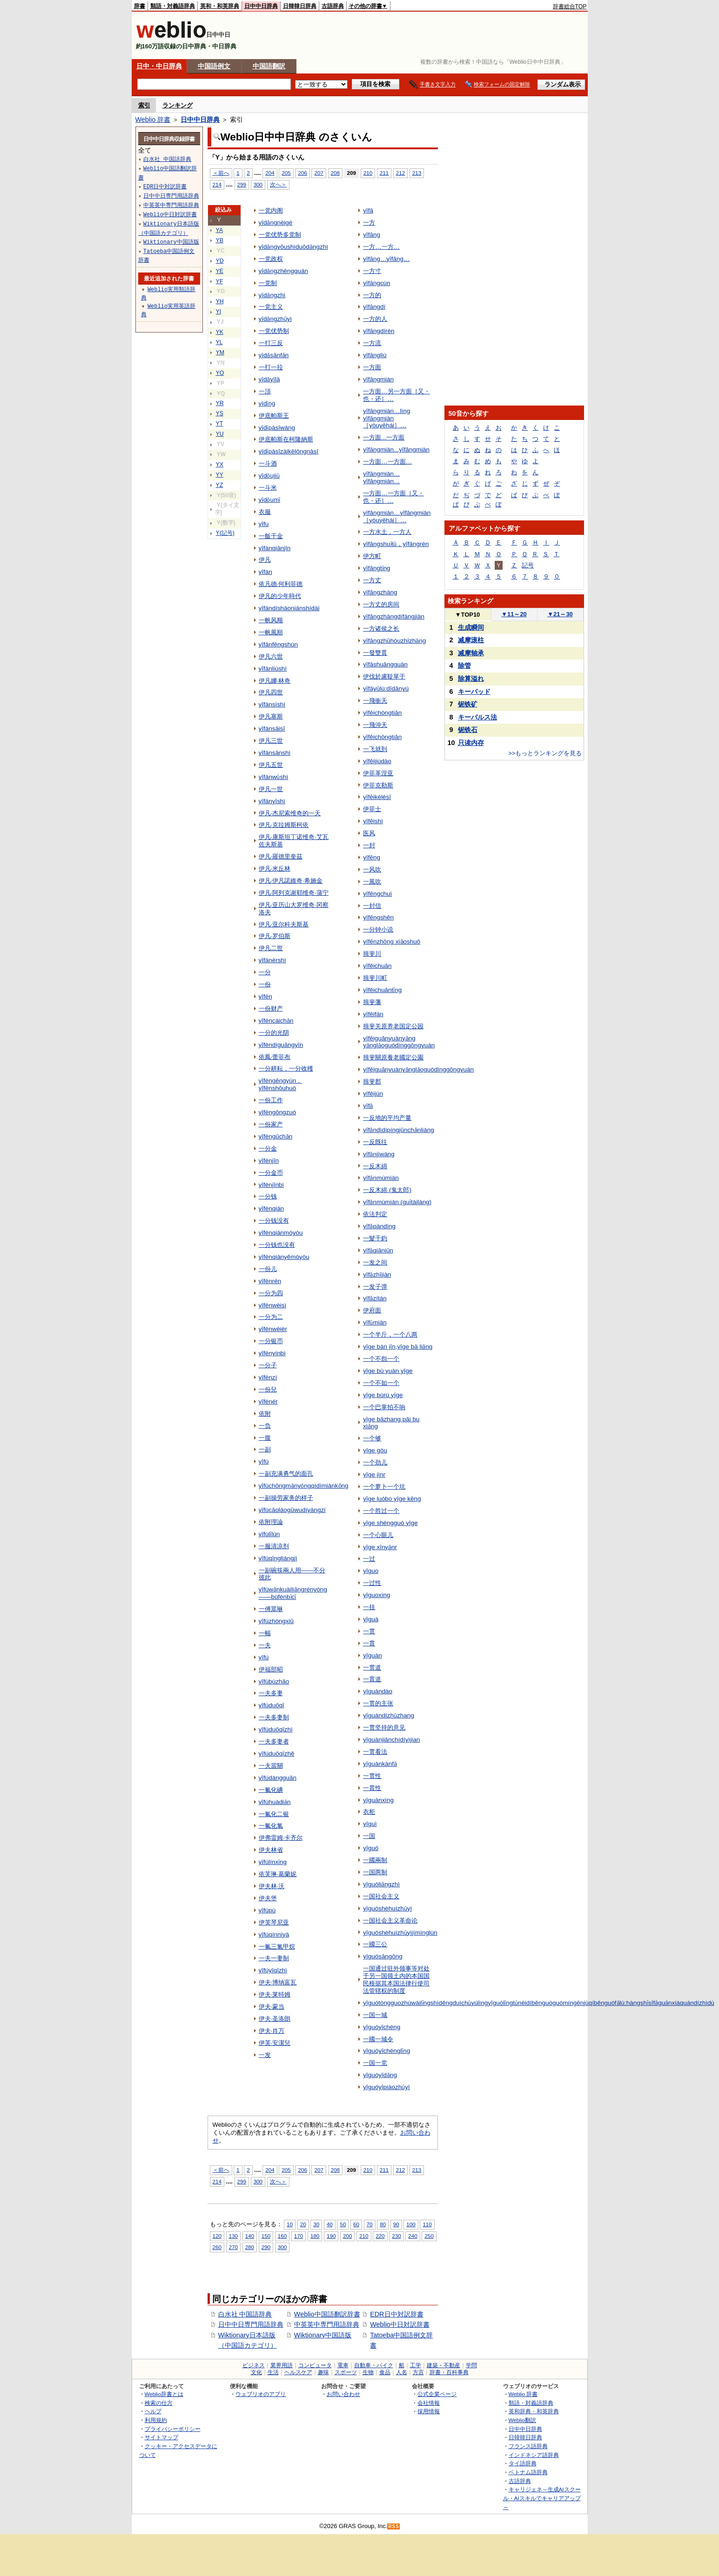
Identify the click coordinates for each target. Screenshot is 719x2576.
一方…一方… (381, 246)
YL (219, 342)
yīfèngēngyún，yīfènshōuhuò (280, 1084)
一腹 (265, 1437)
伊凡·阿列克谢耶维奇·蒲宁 (294, 892)
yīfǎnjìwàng (379, 1154)
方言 (418, 2372)
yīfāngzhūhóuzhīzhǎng (394, 640)
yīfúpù (267, 1910)
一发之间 (375, 1262)
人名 (401, 2372)
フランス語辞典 (528, 2446)
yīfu (264, 523)
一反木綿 (375, 1166)
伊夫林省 (271, 1849)
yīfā (368, 210)
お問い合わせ (343, 2394)
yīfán (265, 571)
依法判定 (375, 1214)
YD (220, 261)
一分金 (268, 1148)
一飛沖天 (375, 724)
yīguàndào (377, 1691)
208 (335, 173)
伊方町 (372, 555)
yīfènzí (268, 1377)
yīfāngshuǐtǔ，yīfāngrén (396, 543)
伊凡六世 (271, 656)
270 (233, 2247)
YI (219, 311)
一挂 (369, 1607)
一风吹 (372, 869)
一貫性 (372, 1787)
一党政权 (271, 258)
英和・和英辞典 (219, 6)
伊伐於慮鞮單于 (384, 676)
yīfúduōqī (271, 1705)
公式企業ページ (437, 2394)
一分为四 (271, 1293)
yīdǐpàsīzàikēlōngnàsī (289, 451)
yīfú (264, 1657)
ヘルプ (153, 2411)
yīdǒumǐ (270, 499)
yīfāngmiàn (378, 379)
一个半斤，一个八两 (390, 1334)
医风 (369, 833)
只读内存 (471, 742)
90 (396, 2224)
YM (220, 352)
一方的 (372, 295)
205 (286, 173)
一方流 (372, 342)
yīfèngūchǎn (276, 1136)
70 (370, 2224)
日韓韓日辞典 (299, 6)
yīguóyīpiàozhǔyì (386, 2086)
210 (367, 173)
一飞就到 (375, 749)
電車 (343, 2365)
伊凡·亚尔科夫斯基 (284, 924)
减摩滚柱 (471, 640)
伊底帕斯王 (274, 415)
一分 (265, 972)
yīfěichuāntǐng (382, 989)
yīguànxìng (378, 1800)
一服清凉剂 (274, 1546)
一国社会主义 (381, 1896)
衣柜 (369, 1811)
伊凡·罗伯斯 (275, 935)
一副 (265, 1449)
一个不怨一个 (381, 1358)
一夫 (265, 1645)
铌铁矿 (467, 704)
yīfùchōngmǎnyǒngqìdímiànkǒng (304, 1485)
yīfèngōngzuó (277, 1112)
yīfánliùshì (273, 668)
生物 (368, 2372)
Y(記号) (225, 533)
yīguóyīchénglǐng (386, 2050)
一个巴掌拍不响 (384, 1407)
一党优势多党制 (280, 234)
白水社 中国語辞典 (245, 2314)
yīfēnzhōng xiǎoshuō (391, 941)
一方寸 (372, 270)
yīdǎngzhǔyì (275, 318)
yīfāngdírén (378, 330)
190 (331, 2236)
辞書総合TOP (570, 6)
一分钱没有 (274, 1220)
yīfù (264, 1461)
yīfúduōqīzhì (276, 1729)
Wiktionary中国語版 (322, 2335)
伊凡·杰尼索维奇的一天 (290, 813)
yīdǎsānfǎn (274, 355)
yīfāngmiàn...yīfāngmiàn (396, 449)
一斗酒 (268, 463)
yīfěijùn (373, 1093)
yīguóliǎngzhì (381, 1884)
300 (258, 184)
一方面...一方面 (383, 437)
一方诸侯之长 (381, 628)
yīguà (370, 1619)
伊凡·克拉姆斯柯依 (284, 824)
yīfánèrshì (272, 960)
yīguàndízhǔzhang (388, 1715)
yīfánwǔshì (274, 776)
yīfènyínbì (272, 1353)
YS (219, 413)
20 (303, 2224)
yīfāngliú (374, 355)
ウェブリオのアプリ (260, 2394)
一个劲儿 (375, 1462)
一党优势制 (274, 330)
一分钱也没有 (277, 1244)
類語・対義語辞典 (172, 6)
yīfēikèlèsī (377, 796)
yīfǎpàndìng (379, 1226)
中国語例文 (214, 66)
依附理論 (271, 1521)
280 (249, 2247)
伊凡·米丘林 (275, 868)
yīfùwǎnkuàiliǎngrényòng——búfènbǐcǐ (293, 1593)
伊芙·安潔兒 (275, 2042)
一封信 (372, 905)
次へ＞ (278, 184)
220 (380, 2236)
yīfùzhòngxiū (276, 1620)
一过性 (372, 1582)
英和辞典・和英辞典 (534, 2411)
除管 (464, 665)
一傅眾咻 (271, 1608)
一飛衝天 (375, 700)
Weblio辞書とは (164, 2394)
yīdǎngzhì (272, 295)
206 (302, 173)
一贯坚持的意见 (384, 1727)
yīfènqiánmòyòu (281, 1232)
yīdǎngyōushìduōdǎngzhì (293, 246)
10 (290, 2224)
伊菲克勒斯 (378, 785)
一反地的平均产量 (387, 1117)
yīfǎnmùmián (381, 1177)
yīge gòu (375, 1450)
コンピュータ (315, 2365)
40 (330, 2224)
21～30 (560, 614)
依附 (265, 1413)
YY (219, 475)
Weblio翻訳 (522, 2420)
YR (220, 403)
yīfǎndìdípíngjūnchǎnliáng (398, 1129)
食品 (384, 2372)
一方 (369, 222)
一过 (369, 1558)
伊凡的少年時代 (280, 595)
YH (220, 301)
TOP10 (467, 614)
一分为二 (271, 1316)
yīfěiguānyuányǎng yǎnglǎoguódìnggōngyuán (399, 1042)
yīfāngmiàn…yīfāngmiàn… (381, 477)
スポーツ (346, 2372)
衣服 (265, 511)
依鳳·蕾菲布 (275, 1056)
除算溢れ (471, 678)
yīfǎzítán (374, 1298)
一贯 (369, 1631)
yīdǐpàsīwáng (277, 427)
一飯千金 (271, 536)
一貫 (369, 1643)
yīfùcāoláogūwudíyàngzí (292, 1509)
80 (383, 2224)
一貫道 (372, 1679)
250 (428, 2236)
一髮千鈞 (375, 1238)
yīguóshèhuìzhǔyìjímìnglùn (400, 1932)
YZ (219, 485)
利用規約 (156, 2420)
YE (219, 271)
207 (318, 173)
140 (249, 2236)
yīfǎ (368, 1105)
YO (220, 373)
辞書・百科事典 (449, 2372)
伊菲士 (372, 808)
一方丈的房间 (381, 604)
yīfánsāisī (272, 728)
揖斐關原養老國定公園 (393, 1057)
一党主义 (271, 306)
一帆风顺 (271, 620)
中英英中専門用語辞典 (326, 2324)
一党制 (268, 283)
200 (347, 2236)
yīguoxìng (376, 1594)
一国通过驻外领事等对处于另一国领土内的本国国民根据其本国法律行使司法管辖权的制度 (396, 1979)
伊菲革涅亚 (378, 773)
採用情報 (428, 2411)
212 (400, 173)
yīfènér (268, 1401)
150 (266, 2236)
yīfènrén (270, 1281)
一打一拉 (271, 367)
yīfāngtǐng (376, 568)
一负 (265, 1425)
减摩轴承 (471, 653)
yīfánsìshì (272, 704)
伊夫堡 (268, 1898)
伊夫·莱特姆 (275, 1994)
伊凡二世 (271, 948)
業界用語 (281, 2365)
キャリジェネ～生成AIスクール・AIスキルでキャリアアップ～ (542, 2497)
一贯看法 (375, 1751)
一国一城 (375, 2014)
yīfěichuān (377, 965)
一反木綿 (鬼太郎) (387, 1189)
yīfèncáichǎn (276, 1020)
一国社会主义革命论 (390, 1920)
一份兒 (268, 1389)
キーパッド (474, 691)
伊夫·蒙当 (272, 2006)
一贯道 (372, 1667)
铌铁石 (467, 729)
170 (298, 2236)
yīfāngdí (374, 306)
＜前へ (221, 173)
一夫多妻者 (274, 1741)
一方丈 (372, 580)
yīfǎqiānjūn (378, 1250)
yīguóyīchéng (381, 2027)
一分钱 (268, 1196)
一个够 (372, 1438)
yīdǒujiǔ (269, 475)
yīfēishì (373, 821)
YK (219, 332)
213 (416, 173)
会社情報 (428, 2403)
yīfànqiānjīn (275, 548)
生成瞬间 (471, 627)
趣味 (323, 2372)
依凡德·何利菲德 (281, 583)
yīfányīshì (272, 801)
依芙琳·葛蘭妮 (278, 1873)
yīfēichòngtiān (382, 712)
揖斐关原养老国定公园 (393, 1026)
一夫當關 (271, 1765)
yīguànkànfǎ (380, 1763)
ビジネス (253, 2365)
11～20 (514, 614)
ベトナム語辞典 (528, 2472)
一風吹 (372, 881)
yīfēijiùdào (377, 761)
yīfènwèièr (273, 1328)
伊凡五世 (271, 764)
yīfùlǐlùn (269, 1534)
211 (384, 173)
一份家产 (271, 1124)
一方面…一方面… (387, 461)
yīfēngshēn (378, 917)
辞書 (139, 6)
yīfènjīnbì (271, 1184)
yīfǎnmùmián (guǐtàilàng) (397, 1201)
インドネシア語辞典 (534, 2455)
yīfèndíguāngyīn (281, 1044)
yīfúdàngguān (278, 1777)
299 (241, 184)
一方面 (372, 367)
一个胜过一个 (381, 1510)
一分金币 (271, 1172)
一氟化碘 (271, 1789)
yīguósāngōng (383, 1956)
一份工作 (271, 1100)
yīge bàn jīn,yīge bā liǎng (397, 1346)
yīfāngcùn (376, 283)
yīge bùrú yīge (383, 1394)
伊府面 (372, 1310)
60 (356, 2224)
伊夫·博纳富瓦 (278, 1982)
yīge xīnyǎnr (380, 1547)
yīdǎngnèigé (276, 222)
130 (233, 2236)
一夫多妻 (271, 1693)
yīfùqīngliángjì (278, 1558)
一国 (369, 1835)
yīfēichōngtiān (382, 736)
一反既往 (375, 1141)
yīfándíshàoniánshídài (289, 608)
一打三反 (271, 342)
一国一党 (375, 2062)
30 (316, 2224)
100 (410, 2224)
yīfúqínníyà (274, 1934)
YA (219, 230)
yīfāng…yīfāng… (386, 258)
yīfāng (371, 234)
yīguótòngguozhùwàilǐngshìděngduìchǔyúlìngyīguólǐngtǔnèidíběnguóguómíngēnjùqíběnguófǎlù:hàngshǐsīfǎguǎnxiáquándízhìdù (538, 2002)
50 (343, 2224)
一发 (265, 2054)
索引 (144, 105)
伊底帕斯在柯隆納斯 (286, 439)
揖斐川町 (375, 977)
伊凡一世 (271, 788)
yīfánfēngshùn (278, 644)
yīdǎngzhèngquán (284, 270)
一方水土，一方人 (387, 531)
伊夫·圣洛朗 (275, 2018)
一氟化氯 (271, 1825)
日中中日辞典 (261, 6)
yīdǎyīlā (269, 379)
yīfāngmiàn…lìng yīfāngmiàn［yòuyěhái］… (386, 418)
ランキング (177, 105)
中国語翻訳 (269, 66)
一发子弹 (375, 1286)
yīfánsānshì (275, 752)
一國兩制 (375, 1860)
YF (219, 281)
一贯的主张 (378, 1703)
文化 (256, 2372)
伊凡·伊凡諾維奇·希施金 (291, 880)
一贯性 (372, 1775)
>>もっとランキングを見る (545, 753)
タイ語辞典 (523, 2463)
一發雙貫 (375, 652)
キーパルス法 (477, 717)
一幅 (265, 1633)
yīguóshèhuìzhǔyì (387, 1908)
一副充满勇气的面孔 (286, 1473)
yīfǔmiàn (374, 1322)
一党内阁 (271, 210)
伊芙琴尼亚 (274, 1922)
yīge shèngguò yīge (390, 1522)
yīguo (370, 1570)
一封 (369, 845)
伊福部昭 (271, 1669)
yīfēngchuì (377, 893)
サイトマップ (161, 2437)
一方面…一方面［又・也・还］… (393, 497)
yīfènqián (271, 1208)
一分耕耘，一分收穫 (286, 1068)
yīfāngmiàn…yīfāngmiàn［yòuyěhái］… (396, 516)
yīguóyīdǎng (380, 2074)
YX (219, 464)
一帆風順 (271, 632)
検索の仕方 (159, 2403)
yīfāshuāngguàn (385, 664)
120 (217, 2236)
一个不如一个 (381, 1382)
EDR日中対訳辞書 (396, 2314)
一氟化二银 (274, 1814)
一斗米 (268, 487)
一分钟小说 (378, 929)
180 (314, 2236)
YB (219, 240)
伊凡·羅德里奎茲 (281, 856)
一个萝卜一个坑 (384, 1486)
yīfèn (265, 996)
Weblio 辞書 (153, 119)
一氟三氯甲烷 (277, 1946)
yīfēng (371, 857)
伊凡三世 (271, 740)
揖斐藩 (372, 1001)
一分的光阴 (274, 1032)
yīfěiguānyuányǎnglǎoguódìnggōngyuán (418, 1069)
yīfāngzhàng (380, 592)
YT (219, 423)
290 (266, 2247)
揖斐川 (372, 953)
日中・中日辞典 (159, 66)
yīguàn (372, 1655)
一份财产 (271, 1008)
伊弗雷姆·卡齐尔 (281, 1837)
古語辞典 (333, 6)
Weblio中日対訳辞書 (400, 2324)
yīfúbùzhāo (274, 1681)
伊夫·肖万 (272, 2030)
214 (217, 184)
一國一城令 (378, 2039)
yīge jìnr (374, 1474)
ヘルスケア (298, 2372)
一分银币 (271, 1341)
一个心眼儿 (378, 1534)
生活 (273, 2372)
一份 (265, 984)
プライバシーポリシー (173, 2429)
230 (396, 2236)
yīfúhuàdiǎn (275, 1801)
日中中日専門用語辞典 (250, 2324)
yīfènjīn (269, 1160)
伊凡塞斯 (271, 716)
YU (220, 434)
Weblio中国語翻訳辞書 (327, 2314)
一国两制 (375, 1872)
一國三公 (375, 1944)
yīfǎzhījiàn (377, 1274)
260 (217, 2247)
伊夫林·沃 (272, 1886)
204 (269, 173)
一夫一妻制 (274, 1958)
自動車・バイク (373, 2365)
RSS (393, 2526)
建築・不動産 (443, 2365)
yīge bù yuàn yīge (387, 1370)
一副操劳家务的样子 (286, 1497)
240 (412, 2236)
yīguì (369, 1823)
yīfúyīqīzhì (273, 1970)
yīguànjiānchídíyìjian (391, 1739)
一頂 (265, 391)
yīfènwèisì (273, 1305)
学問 (471, 2365)
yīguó (370, 1847)
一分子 (268, 1365)
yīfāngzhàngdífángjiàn (393, 616)
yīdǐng (267, 403)
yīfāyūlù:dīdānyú (386, 688)
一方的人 (375, 318)
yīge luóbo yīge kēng (392, 1498)
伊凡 (265, 559)
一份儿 (268, 1268)
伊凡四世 (271, 692)
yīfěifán (373, 1014)
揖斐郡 (372, 1081)
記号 (528, 565)
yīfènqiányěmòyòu (284, 1256)
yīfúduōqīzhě (277, 1753)
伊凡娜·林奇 (275, 680)
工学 (415, 2365)
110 (427, 2224)
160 (282, 2236)
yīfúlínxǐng (273, 1861)
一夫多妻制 (274, 1717)
